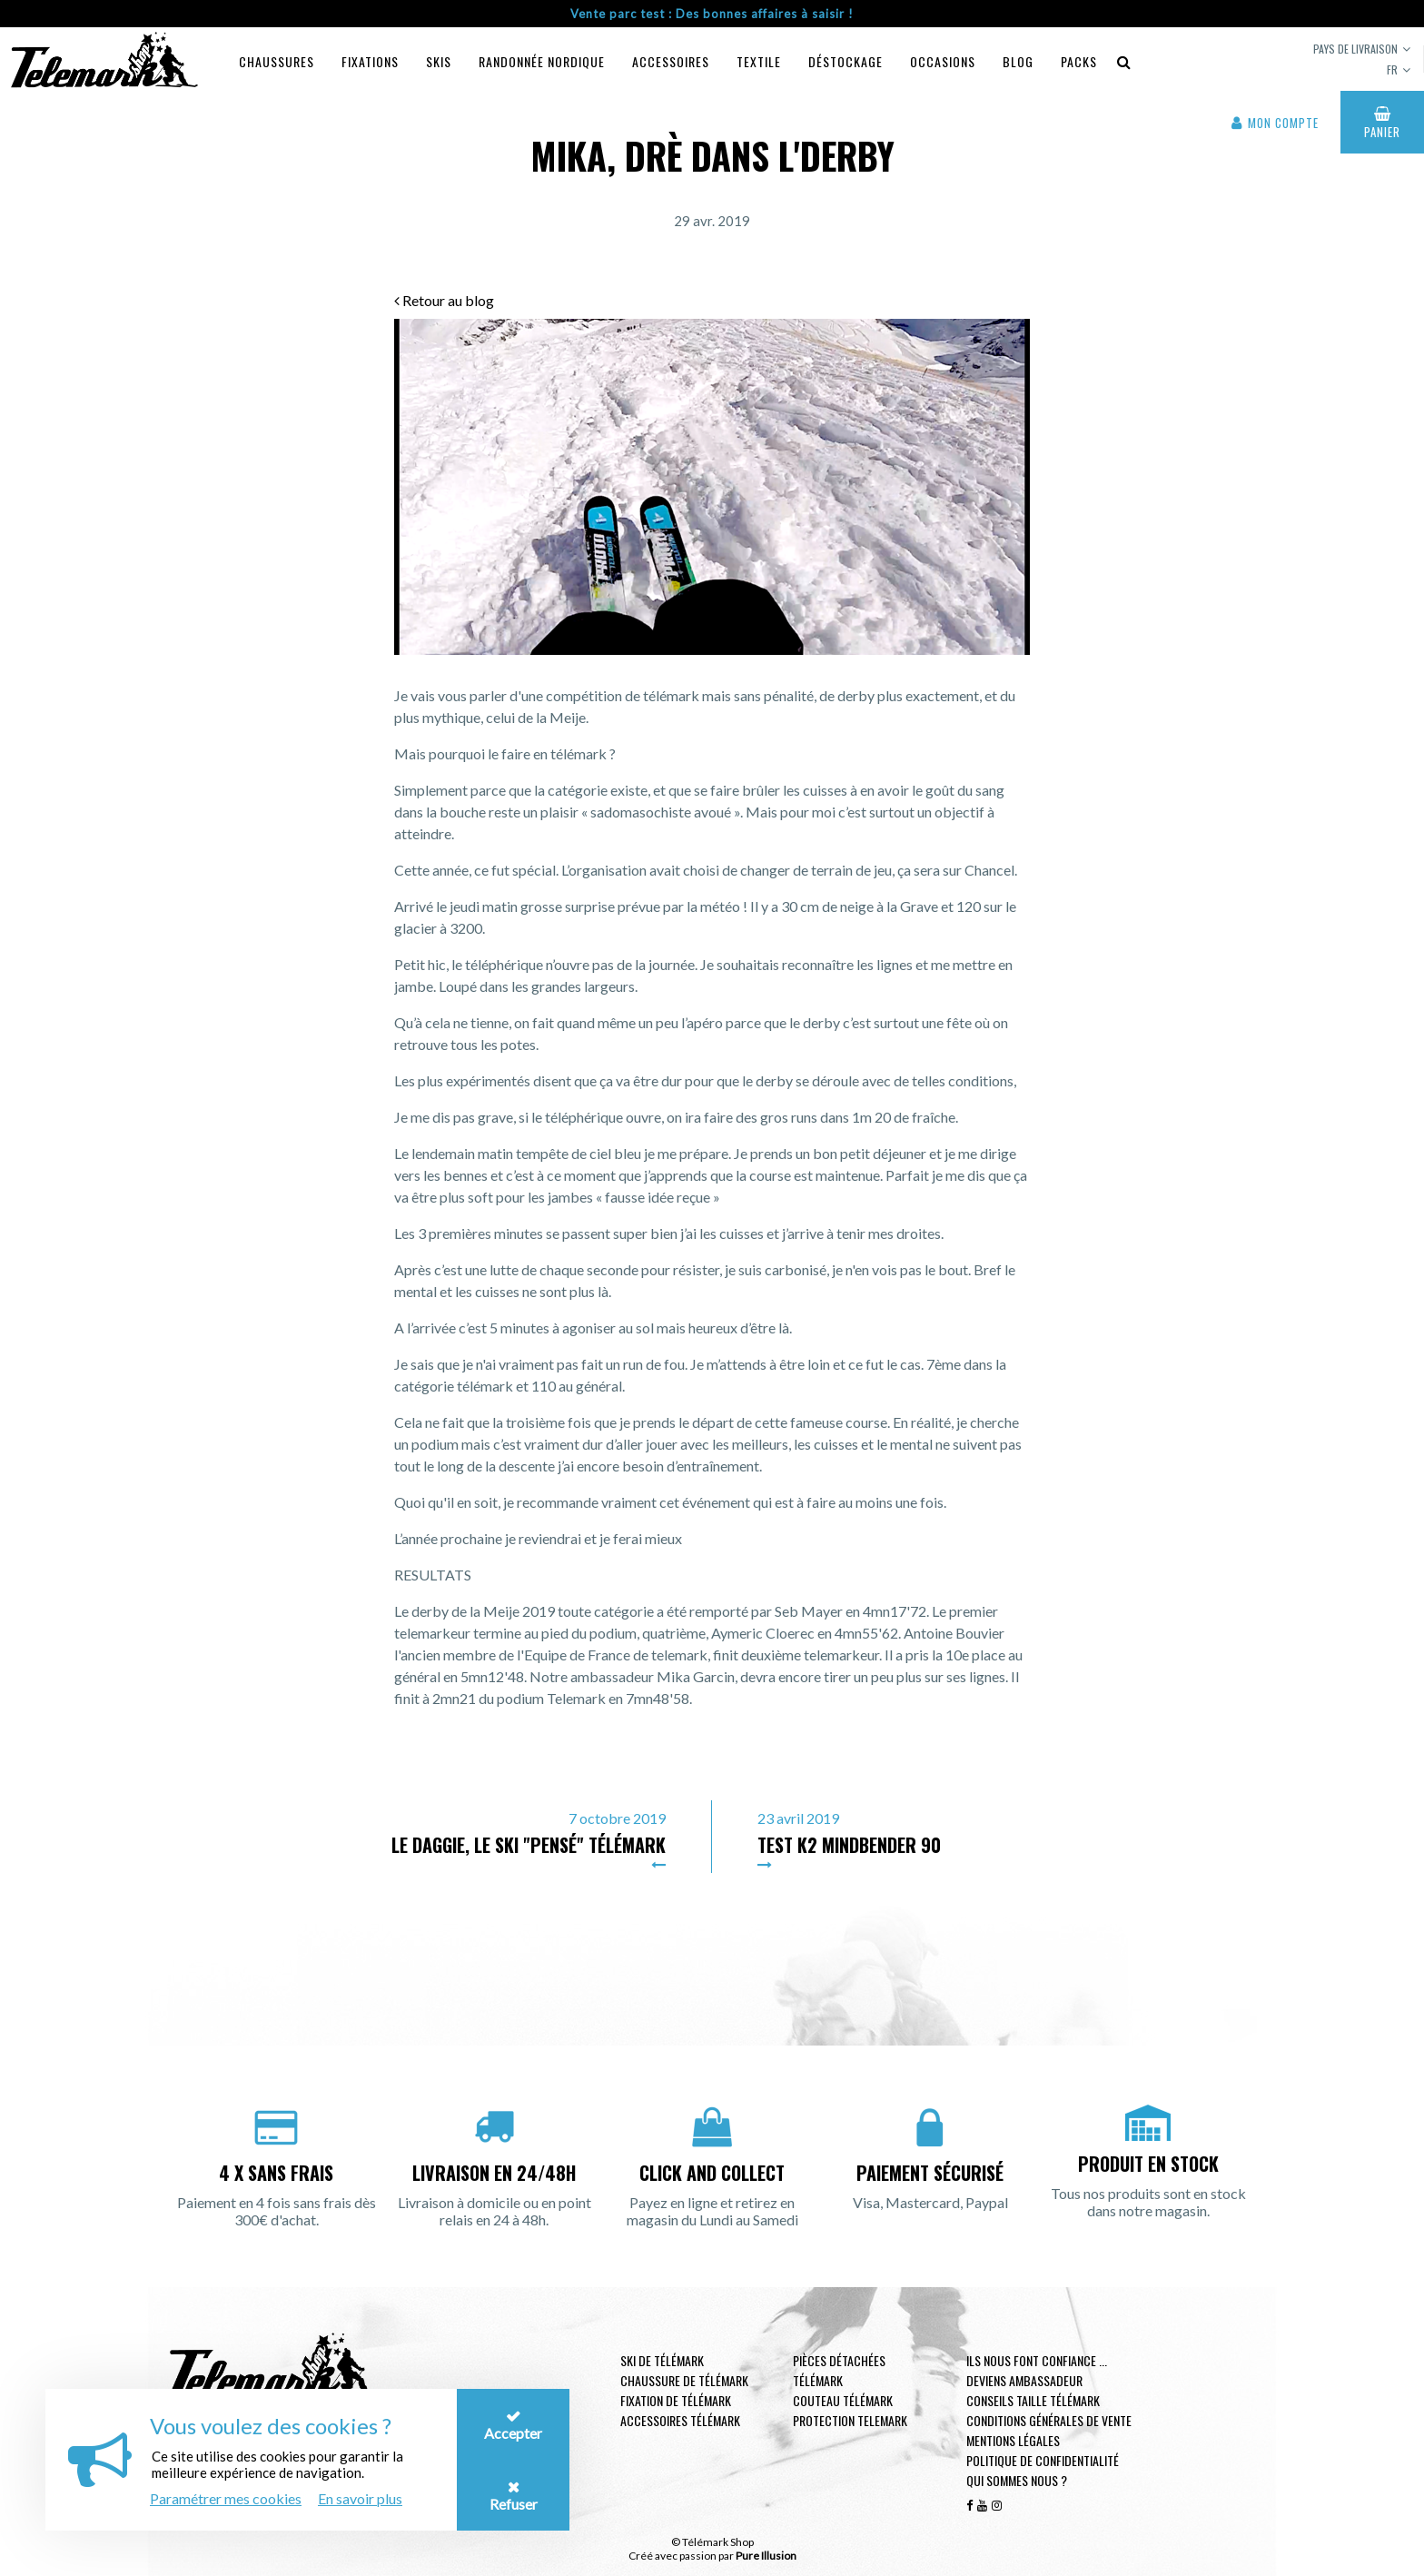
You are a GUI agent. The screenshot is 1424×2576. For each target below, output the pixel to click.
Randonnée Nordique (542, 61)
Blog (1018, 61)
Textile (759, 61)
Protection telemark (850, 2420)
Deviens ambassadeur (1024, 2380)
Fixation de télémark (675, 2400)
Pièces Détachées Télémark (839, 2370)
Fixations (370, 61)
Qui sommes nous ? (1016, 2480)
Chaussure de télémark (684, 2380)
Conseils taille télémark (1033, 2400)
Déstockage (845, 61)
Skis (438, 61)
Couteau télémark (843, 2400)
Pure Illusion (766, 2555)
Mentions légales (1013, 2440)
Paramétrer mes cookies (226, 2498)
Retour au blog (444, 300)
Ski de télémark (662, 2360)
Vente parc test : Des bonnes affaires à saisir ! (712, 13)
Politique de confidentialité (1042, 2460)
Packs (1079, 61)
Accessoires (670, 61)
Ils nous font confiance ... (1036, 2360)
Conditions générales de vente (1049, 2420)
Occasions (942, 61)
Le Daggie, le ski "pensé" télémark (528, 1844)
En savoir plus (360, 2498)
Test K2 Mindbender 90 (849, 1844)
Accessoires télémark (680, 2420)
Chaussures (276, 61)
